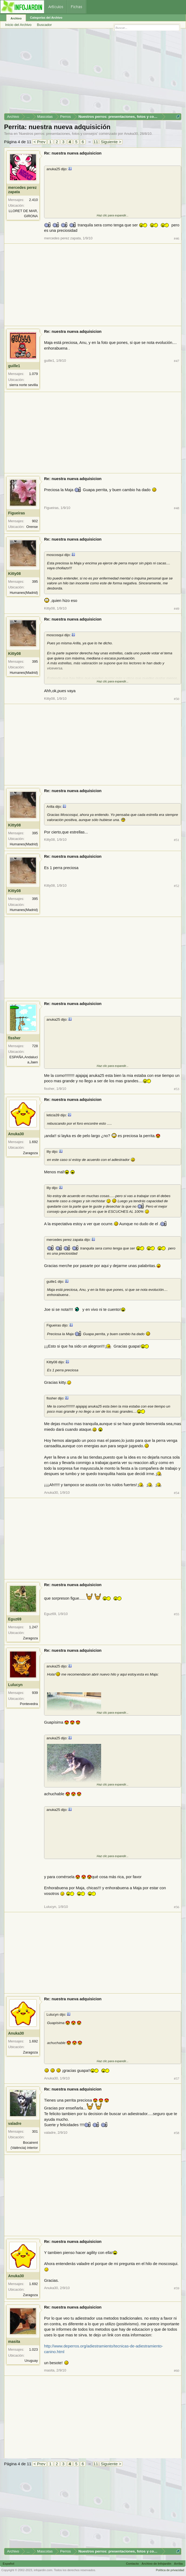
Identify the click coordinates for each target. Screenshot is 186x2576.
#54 (176, 1493)
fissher (14, 1038)
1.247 (33, 1627)
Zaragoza (30, 1153)
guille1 (14, 366)
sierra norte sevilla (23, 385)
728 (35, 1046)
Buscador (44, 25)
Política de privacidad (170, 2570)
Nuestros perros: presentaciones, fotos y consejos (58, 134)
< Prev (39, 141)
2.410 (33, 200)
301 (35, 2131)
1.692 (33, 1142)
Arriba (178, 2563)
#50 (176, 699)
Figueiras (16, 513)
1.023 (33, 2349)
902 (35, 521)
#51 (176, 840)
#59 (176, 2288)
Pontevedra (29, 1704)
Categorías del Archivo (46, 17)
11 (96, 141)
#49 (176, 609)
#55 (176, 1614)
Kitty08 (14, 573)
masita (14, 2341)
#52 (176, 886)
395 (35, 581)
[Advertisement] (92, 72)
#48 (176, 508)
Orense (32, 527)
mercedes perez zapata (22, 189)
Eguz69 (14, 1619)
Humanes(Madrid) (24, 593)
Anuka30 (131, 134)
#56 (176, 1907)
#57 (176, 2078)
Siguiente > (111, 141)
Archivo (16, 18)
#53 (176, 1089)
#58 (176, 2133)
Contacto (132, 2563)
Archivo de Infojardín (156, 2563)
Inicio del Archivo (18, 25)
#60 (176, 2371)
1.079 (33, 374)
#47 (176, 361)
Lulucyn (15, 1685)
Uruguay (31, 2361)
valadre (14, 2123)
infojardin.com (43, 2570)
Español (8, 2563)
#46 (176, 238)
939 (35, 1693)
